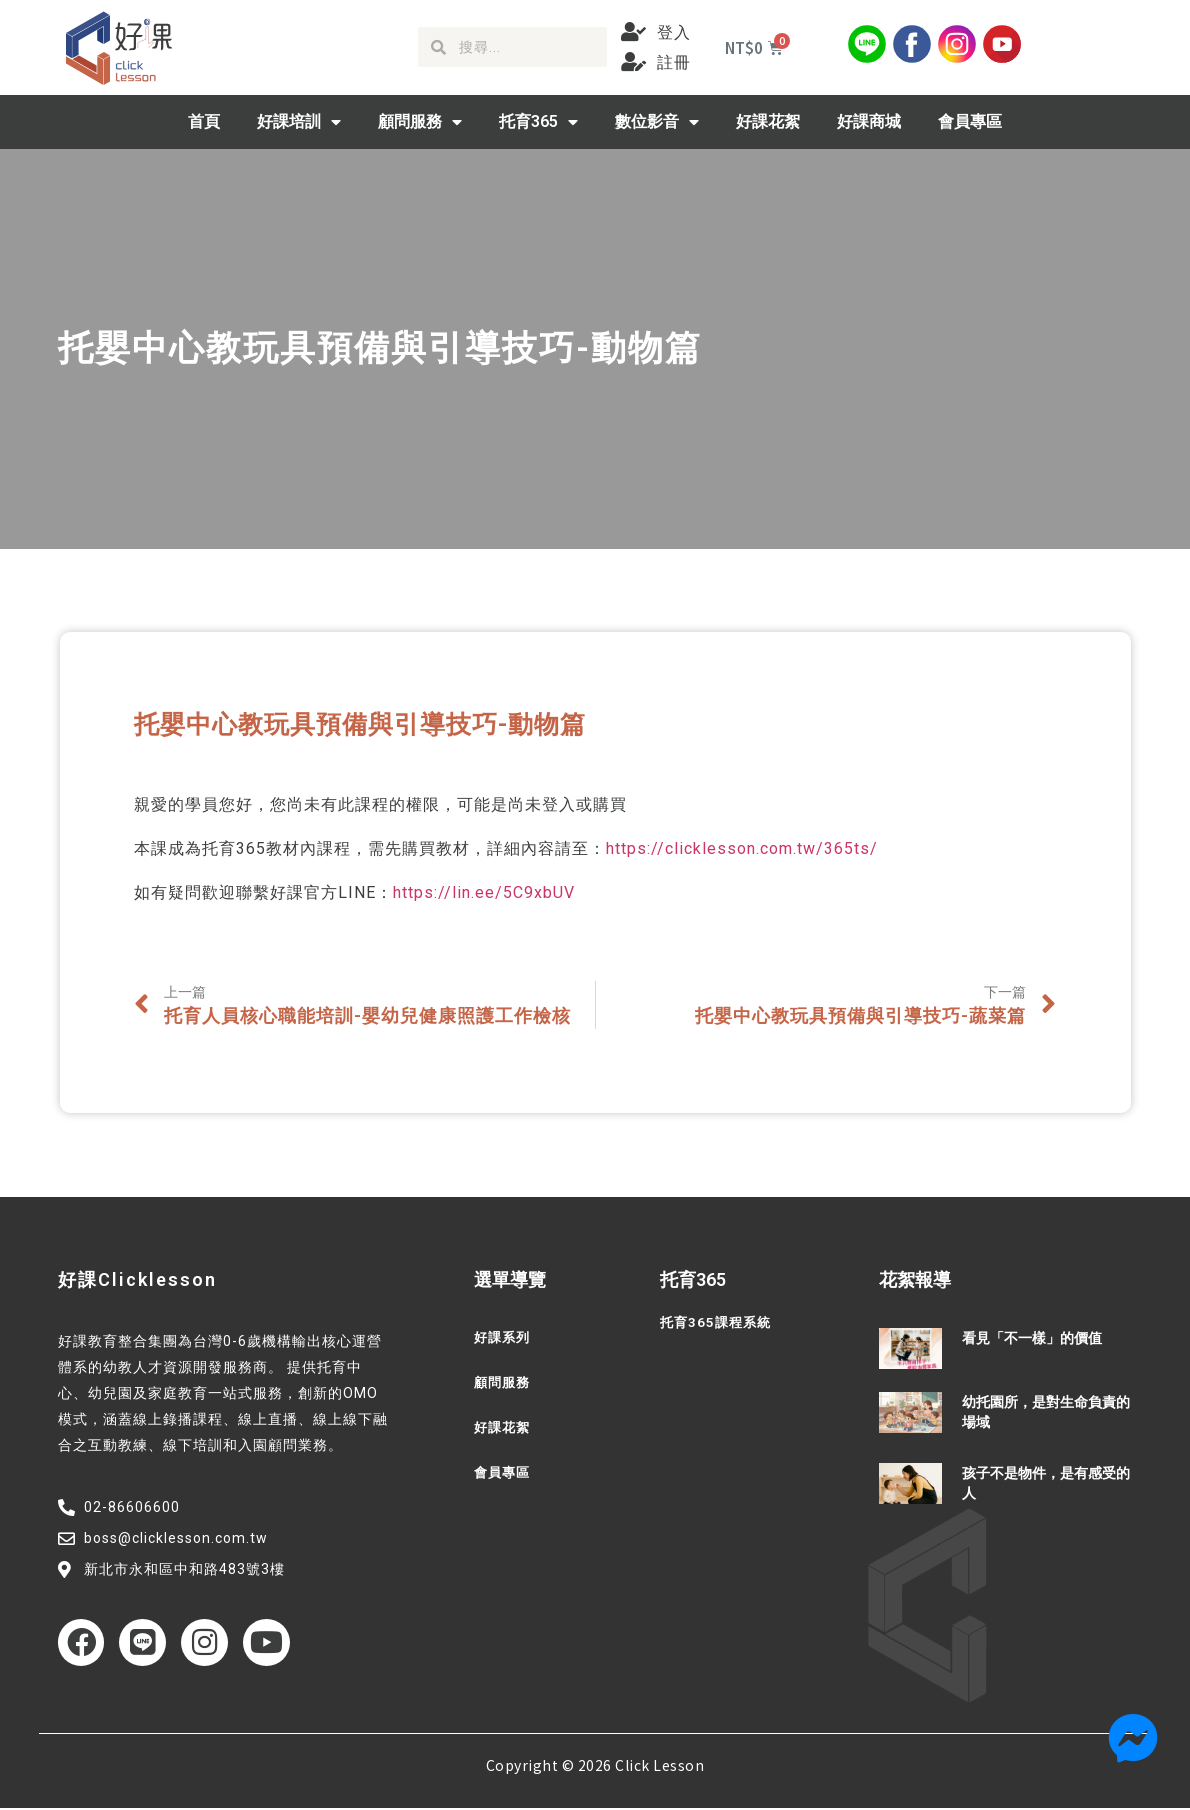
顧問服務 (420, 122)
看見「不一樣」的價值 (1032, 1338)
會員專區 (970, 121)
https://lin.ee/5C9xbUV (484, 892)
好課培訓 (299, 122)
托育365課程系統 (718, 1323)
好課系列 (504, 1338)
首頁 (204, 121)
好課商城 (869, 121)
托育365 (538, 122)
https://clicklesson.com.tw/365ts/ (742, 848)
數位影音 (657, 122)
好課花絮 (768, 121)
